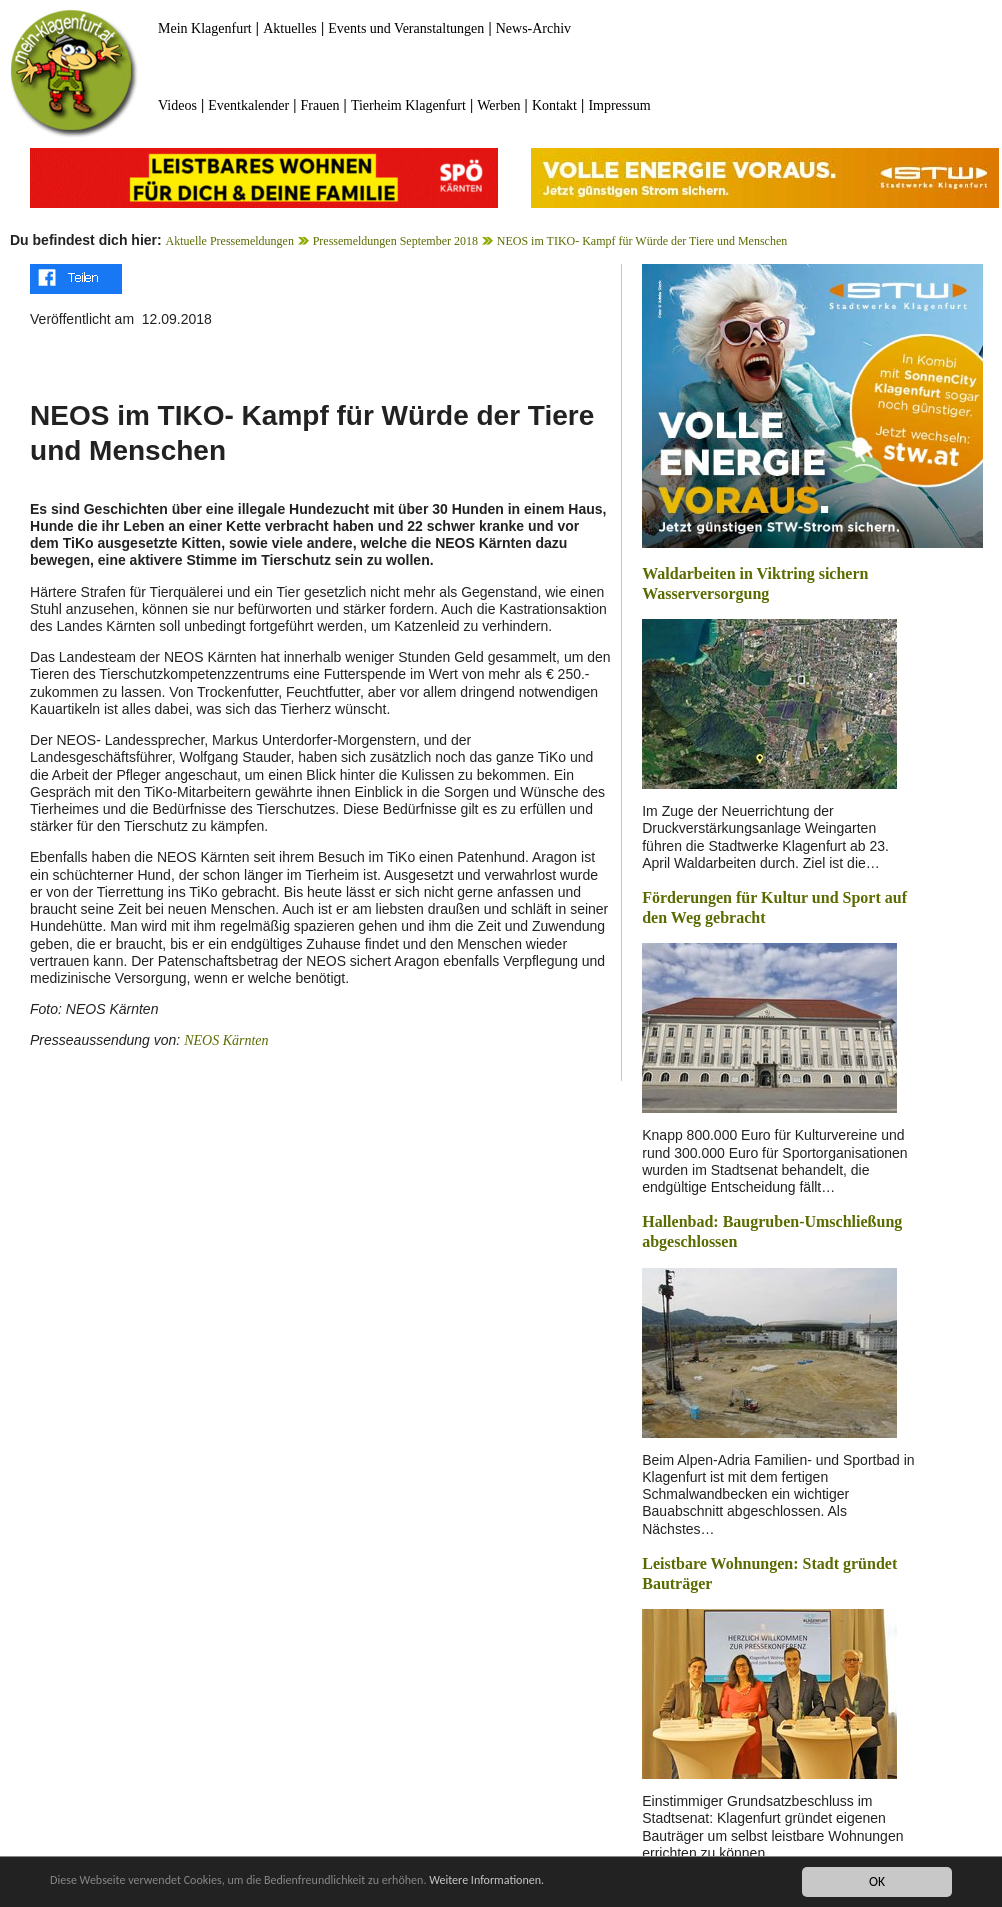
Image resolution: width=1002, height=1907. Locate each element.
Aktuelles (290, 28)
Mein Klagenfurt (205, 28)
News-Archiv (533, 28)
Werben (498, 105)
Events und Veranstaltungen (406, 28)
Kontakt (554, 105)
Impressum (619, 105)
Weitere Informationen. (543, 1884)
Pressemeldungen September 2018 (395, 241)
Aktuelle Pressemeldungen (230, 241)
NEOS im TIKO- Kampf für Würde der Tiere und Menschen (642, 241)
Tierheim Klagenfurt (408, 105)
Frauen (320, 105)
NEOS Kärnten (226, 1040)
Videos (177, 105)
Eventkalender (248, 105)
